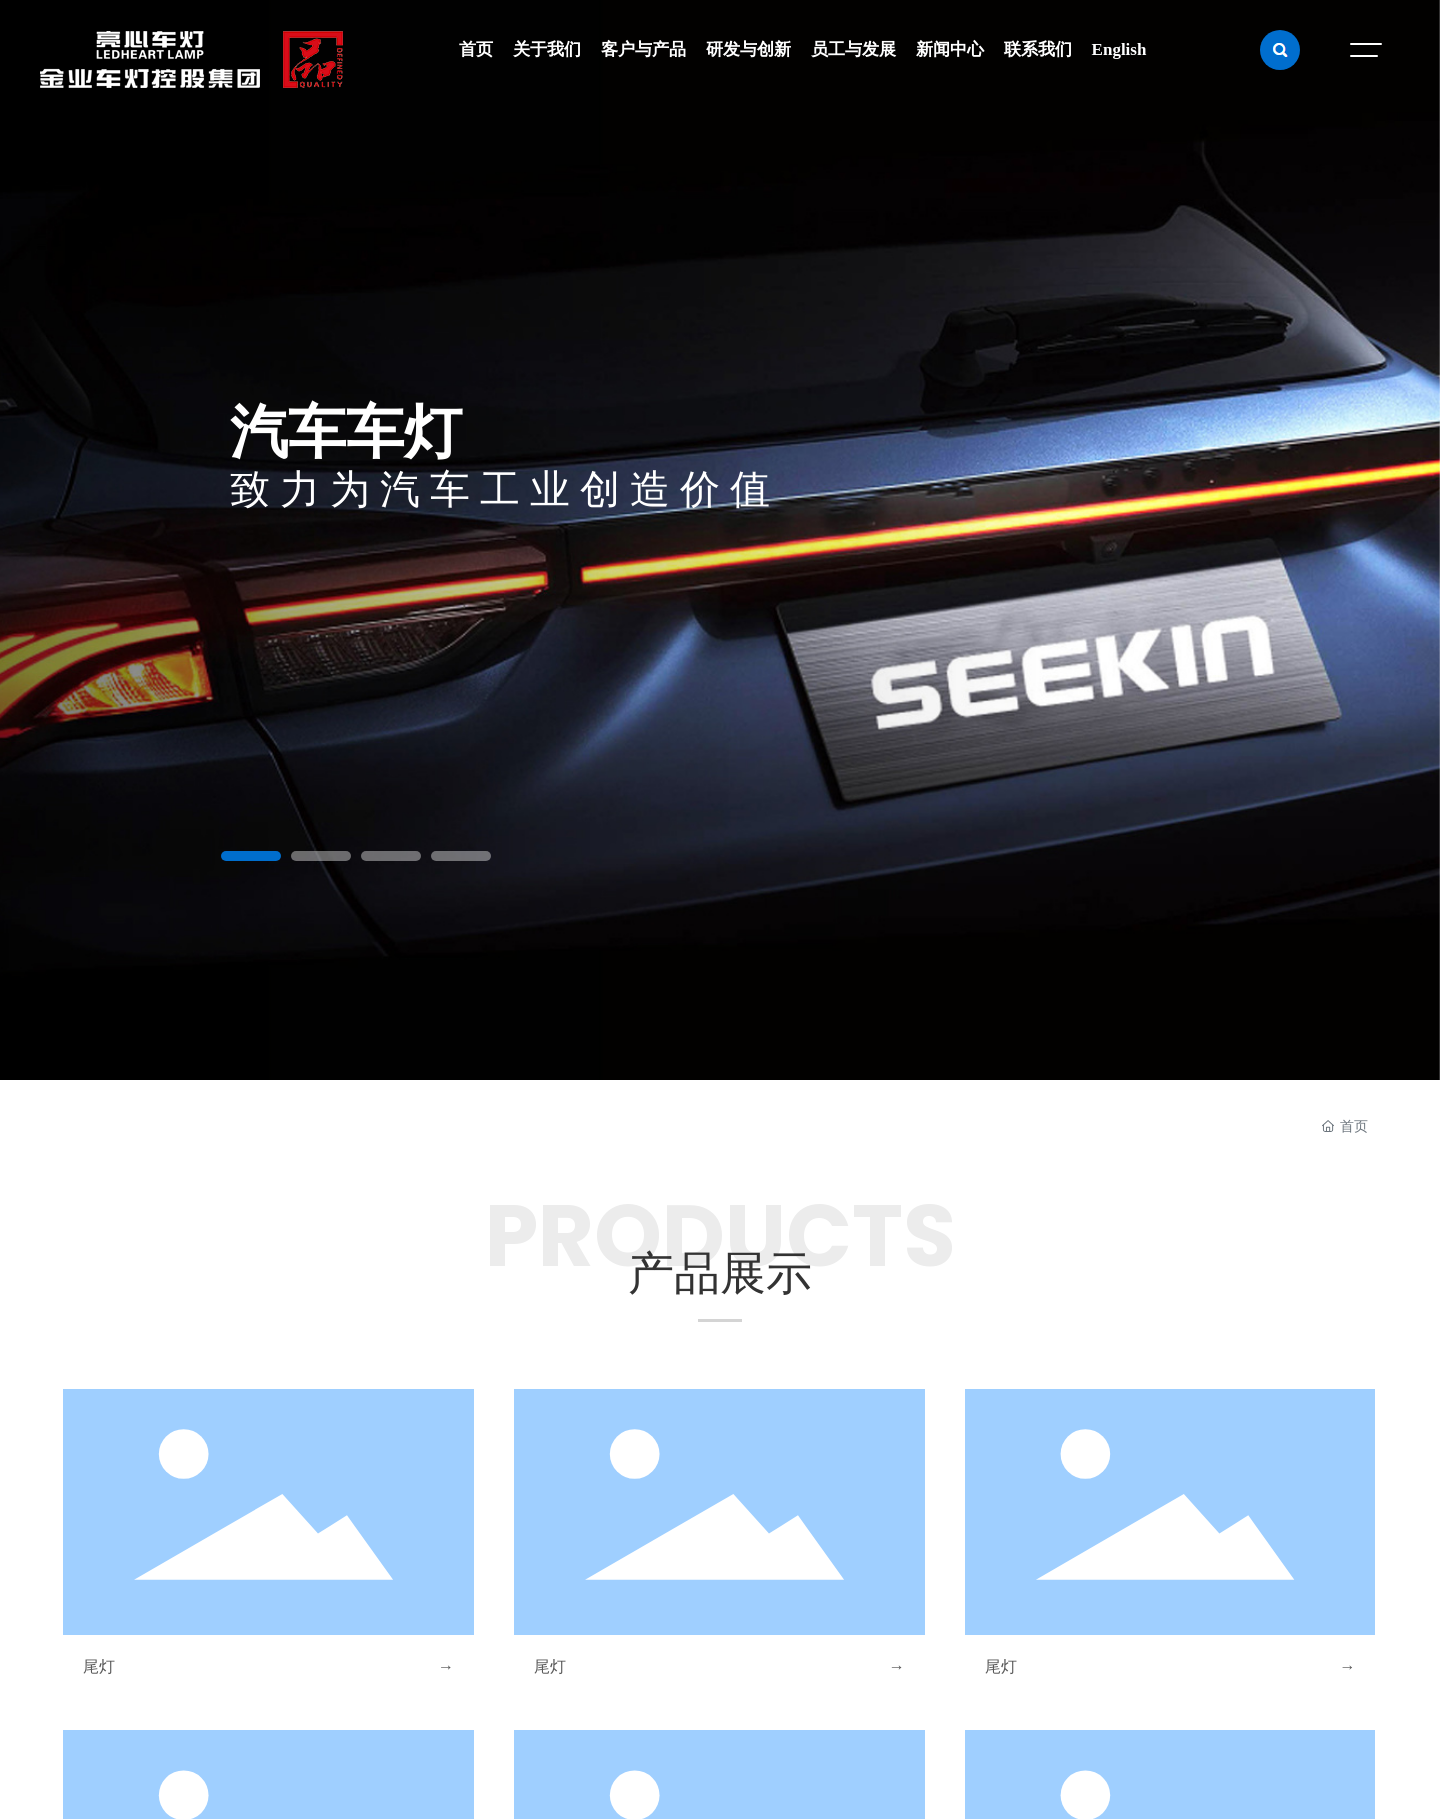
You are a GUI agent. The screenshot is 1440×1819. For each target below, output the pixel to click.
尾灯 (99, 1666)
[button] (251, 856)
